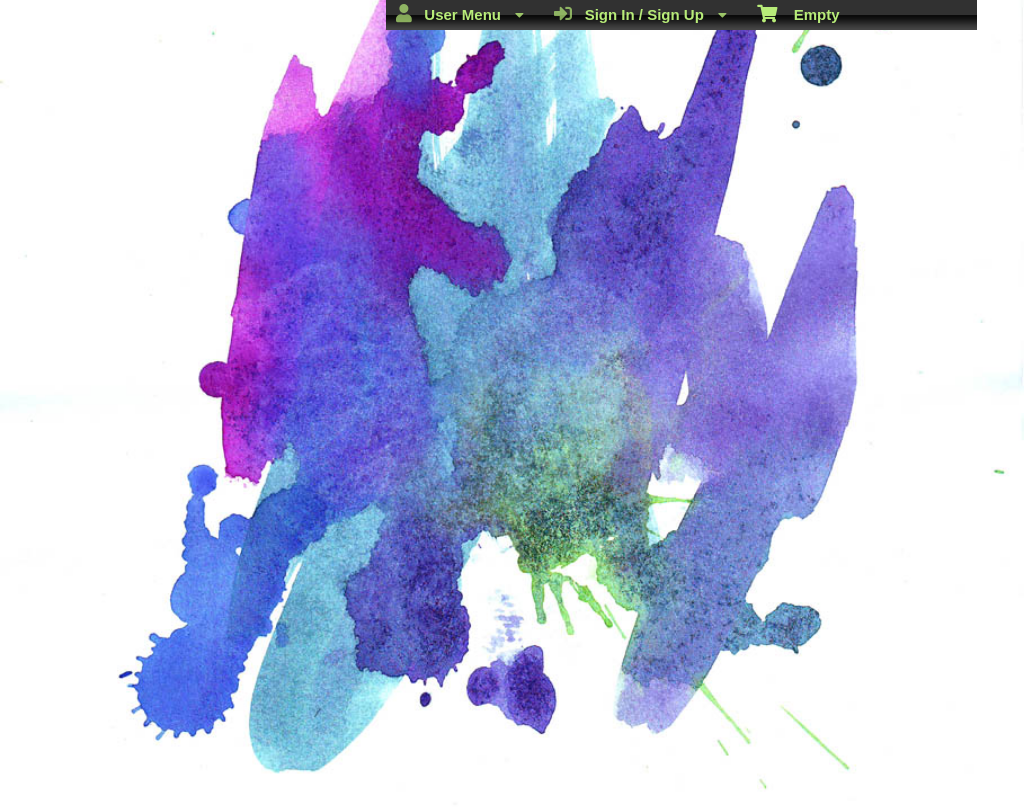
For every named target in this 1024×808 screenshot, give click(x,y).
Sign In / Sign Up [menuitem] (640, 14)
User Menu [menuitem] (460, 14)
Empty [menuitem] (798, 13)
